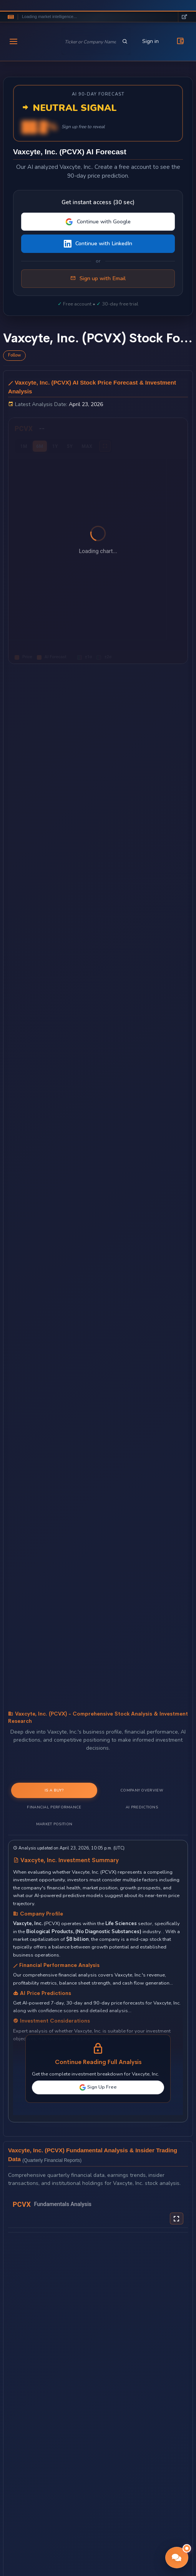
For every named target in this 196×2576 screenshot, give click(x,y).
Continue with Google (98, 222)
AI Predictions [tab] (142, 1807)
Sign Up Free (98, 2087)
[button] (176, 2557)
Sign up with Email (98, 278)
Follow (14, 355)
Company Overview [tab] (141, 1790)
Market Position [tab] (54, 1823)
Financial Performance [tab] (54, 1807)
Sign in (150, 41)
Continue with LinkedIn (98, 243)
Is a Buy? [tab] (54, 1790)
